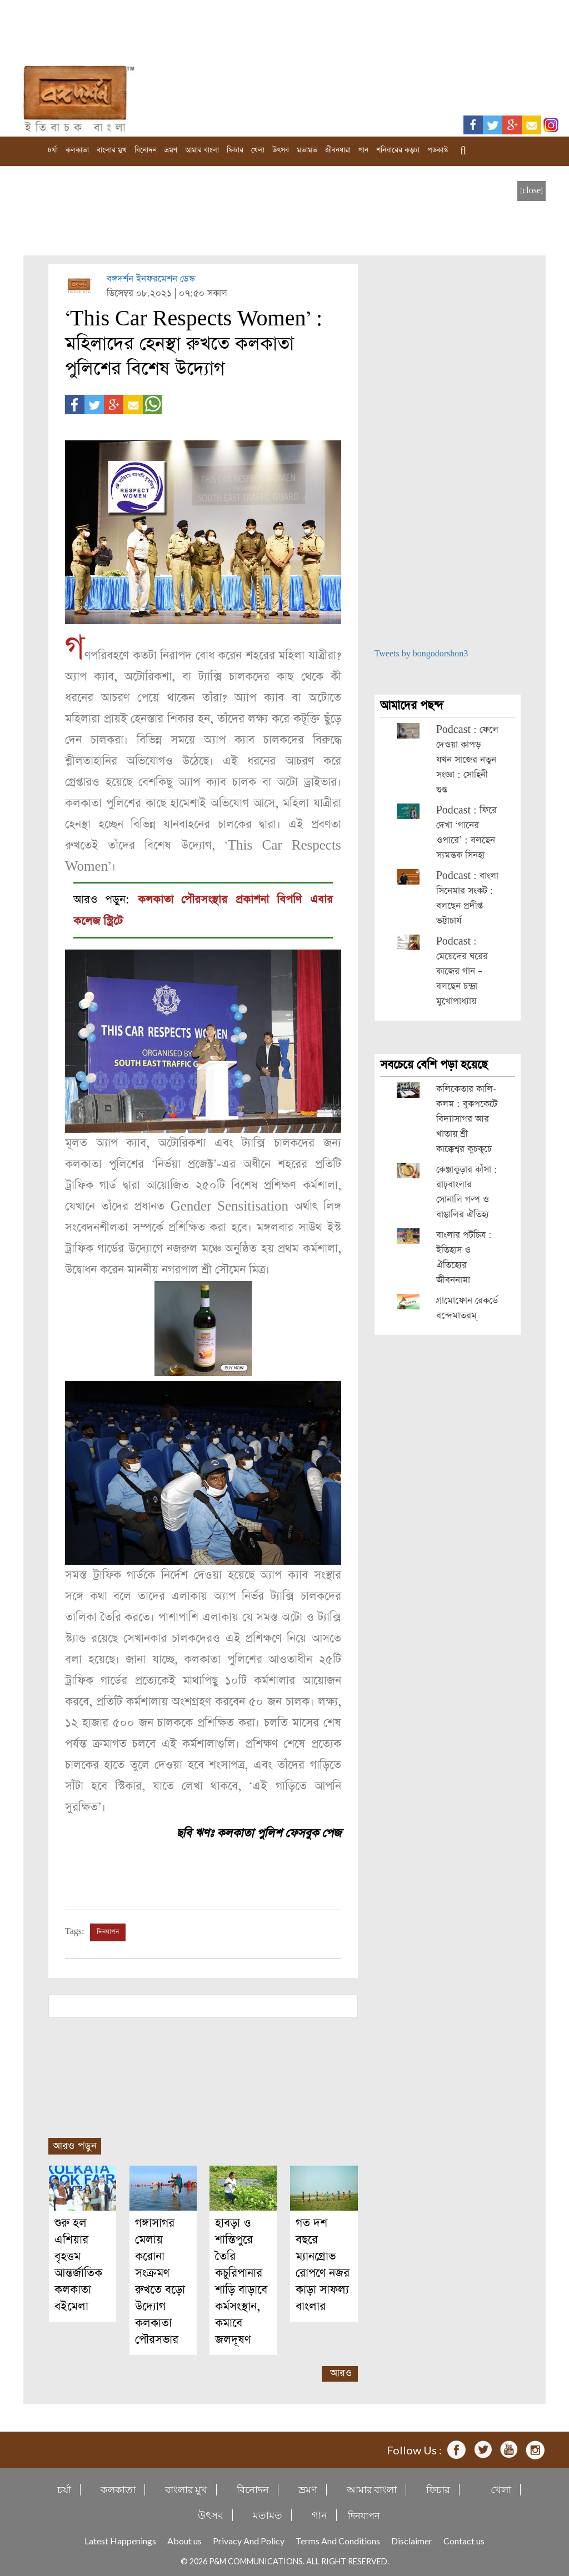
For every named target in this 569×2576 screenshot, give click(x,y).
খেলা (257, 150)
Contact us (464, 2539)
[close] (531, 190)
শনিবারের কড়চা (398, 150)
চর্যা (53, 150)
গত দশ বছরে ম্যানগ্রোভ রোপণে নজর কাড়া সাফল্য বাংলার (323, 2263)
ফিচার (235, 150)
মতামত (307, 150)
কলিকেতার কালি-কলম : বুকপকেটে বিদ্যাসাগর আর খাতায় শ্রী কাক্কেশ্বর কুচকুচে (466, 1119)
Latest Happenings (120, 2539)
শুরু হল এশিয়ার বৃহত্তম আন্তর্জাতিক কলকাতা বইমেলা (78, 2263)
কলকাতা (77, 150)
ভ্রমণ (170, 150)
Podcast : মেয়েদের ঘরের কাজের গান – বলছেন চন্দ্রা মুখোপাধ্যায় (462, 971)
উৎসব (280, 150)
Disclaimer (411, 2539)
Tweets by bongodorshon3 (421, 654)
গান (363, 150)
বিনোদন (145, 150)
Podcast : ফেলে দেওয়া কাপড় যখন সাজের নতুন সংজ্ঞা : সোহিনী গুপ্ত (467, 760)
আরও (341, 2371)
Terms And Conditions (338, 2539)
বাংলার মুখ (112, 150)
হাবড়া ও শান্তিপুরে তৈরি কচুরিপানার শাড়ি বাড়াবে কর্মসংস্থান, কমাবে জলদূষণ (241, 2279)
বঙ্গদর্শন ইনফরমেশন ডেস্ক (151, 279)
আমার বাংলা (202, 150)
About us (184, 2539)
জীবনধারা (338, 150)
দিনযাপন (108, 1930)
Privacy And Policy (248, 2539)
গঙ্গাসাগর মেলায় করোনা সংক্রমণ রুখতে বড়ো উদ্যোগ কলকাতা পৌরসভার (160, 2279)
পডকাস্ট (437, 150)
